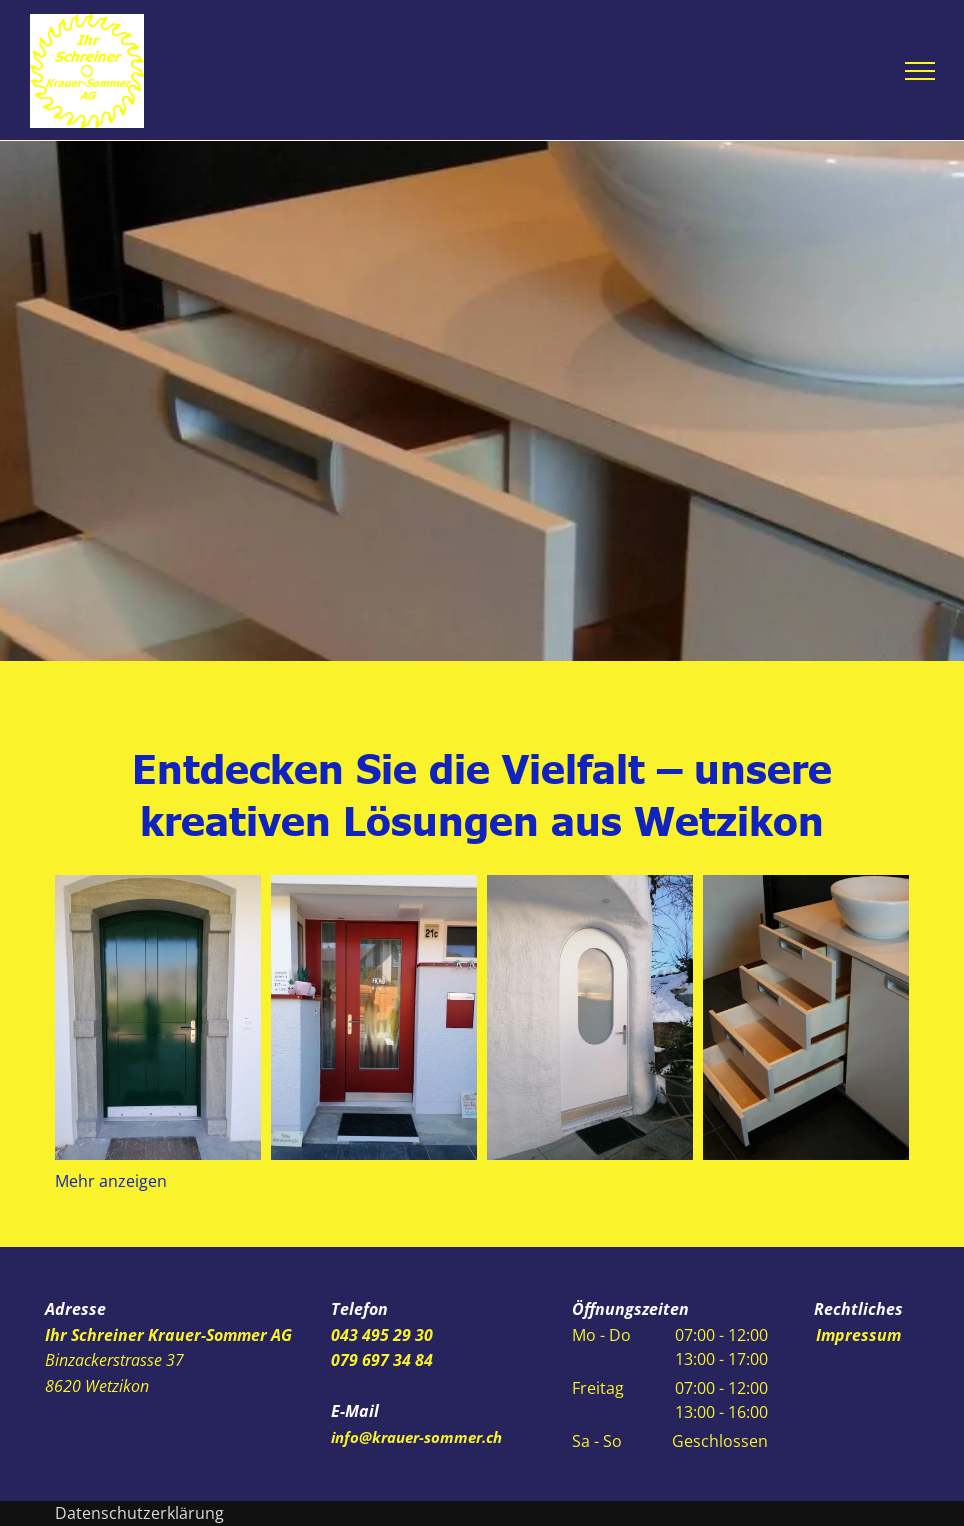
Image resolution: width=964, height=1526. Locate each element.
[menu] (920, 71)
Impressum (858, 1335)
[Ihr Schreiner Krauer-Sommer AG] (158, 1017)
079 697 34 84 (382, 1360)
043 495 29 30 (382, 1335)
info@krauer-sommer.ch (416, 1437)
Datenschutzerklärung (139, 1513)
